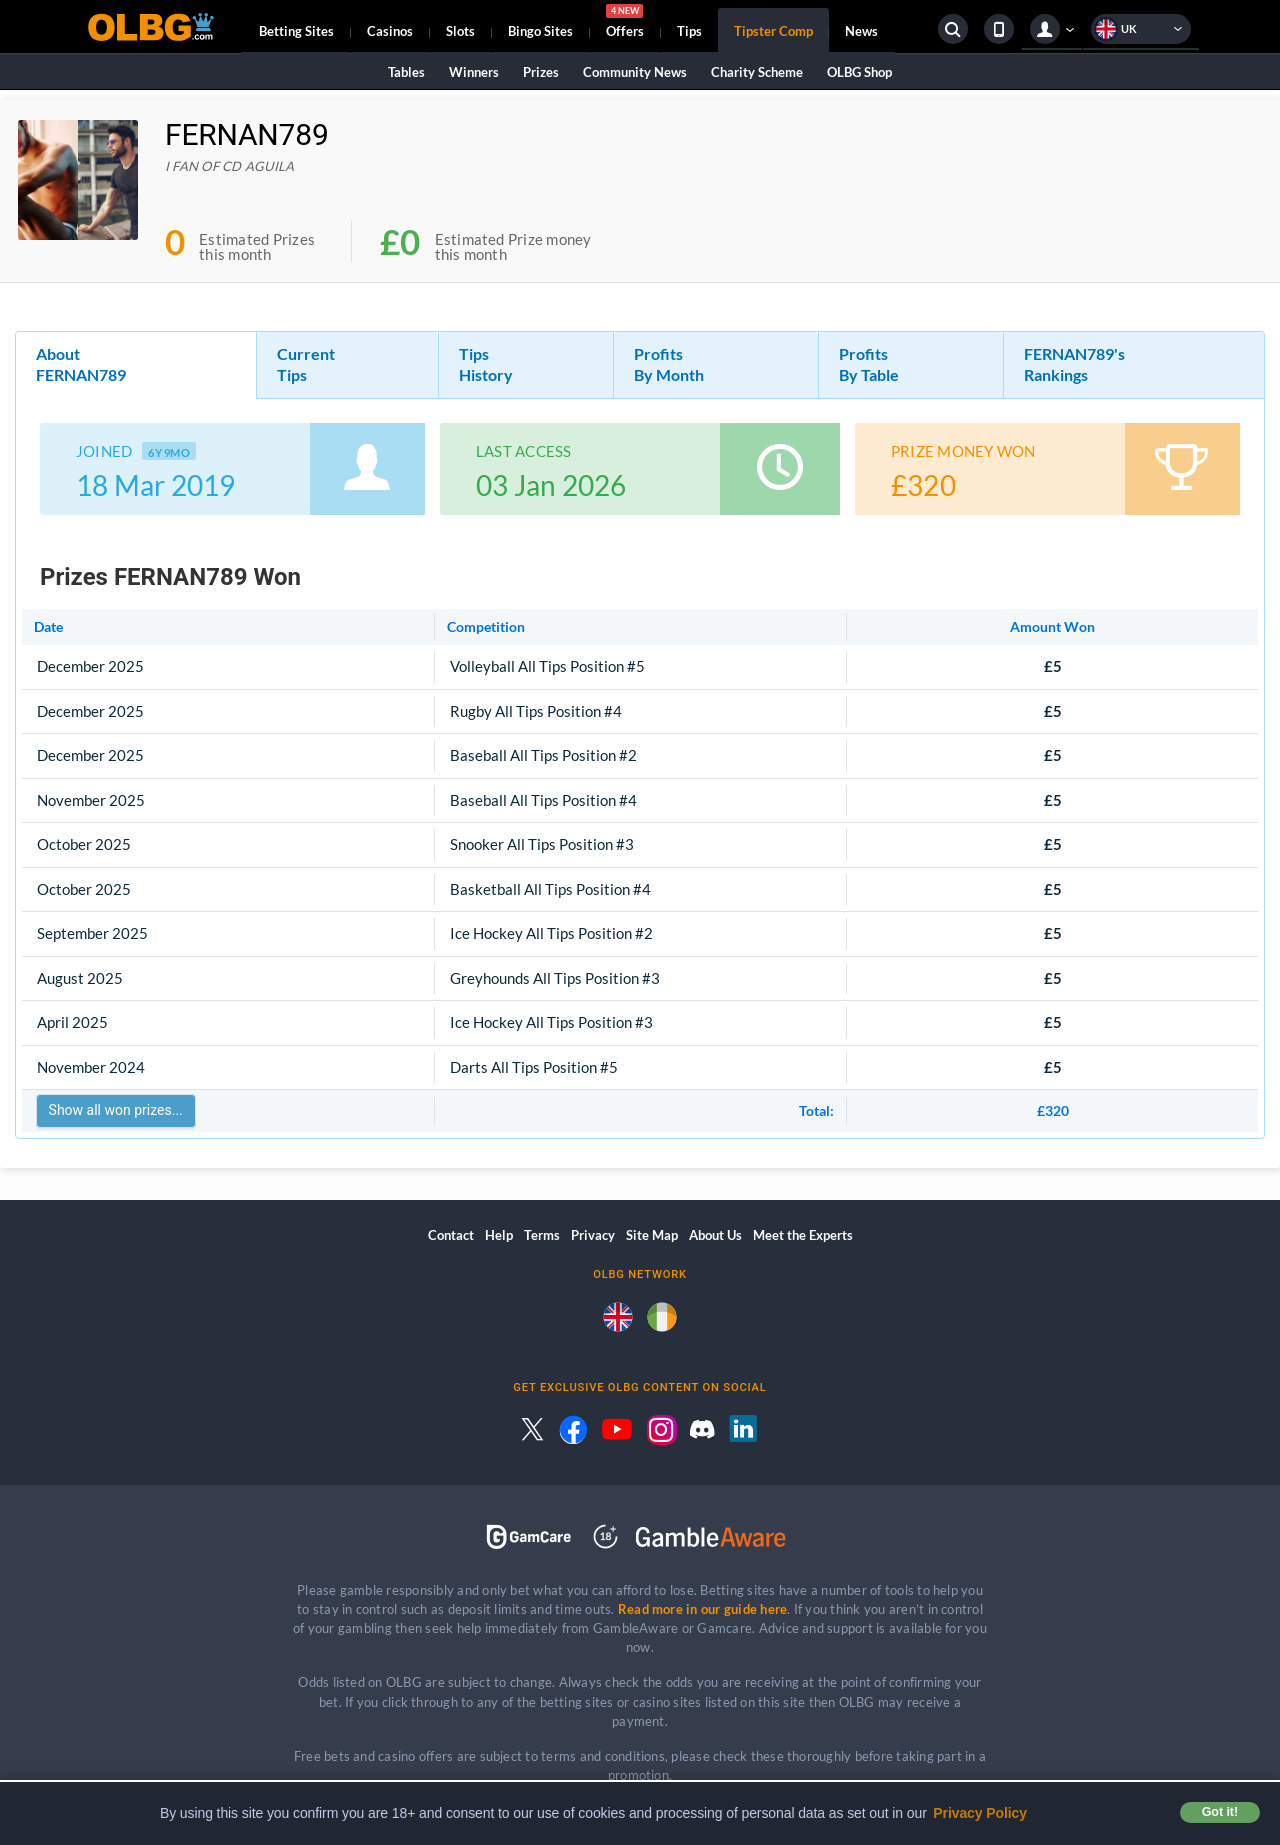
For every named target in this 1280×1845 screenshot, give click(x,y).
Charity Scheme (757, 72)
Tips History (486, 364)
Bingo (540, 31)
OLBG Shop (859, 72)
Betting (296, 31)
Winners (474, 72)
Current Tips (306, 364)
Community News (635, 72)
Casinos (390, 31)
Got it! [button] (1220, 1812)
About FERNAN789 (81, 364)
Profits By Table (869, 364)
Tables (406, 72)
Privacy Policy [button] (980, 1813)
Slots (460, 31)
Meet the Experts (803, 1235)
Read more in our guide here (702, 1609)
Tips (689, 31)
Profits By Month (669, 364)
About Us (715, 1235)
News (861, 31)
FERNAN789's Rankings (1074, 364)
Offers (625, 24)
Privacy (593, 1235)
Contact (451, 1235)
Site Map (652, 1235)
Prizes (541, 72)
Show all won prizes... (116, 1110)
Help (499, 1235)
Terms (542, 1235)
